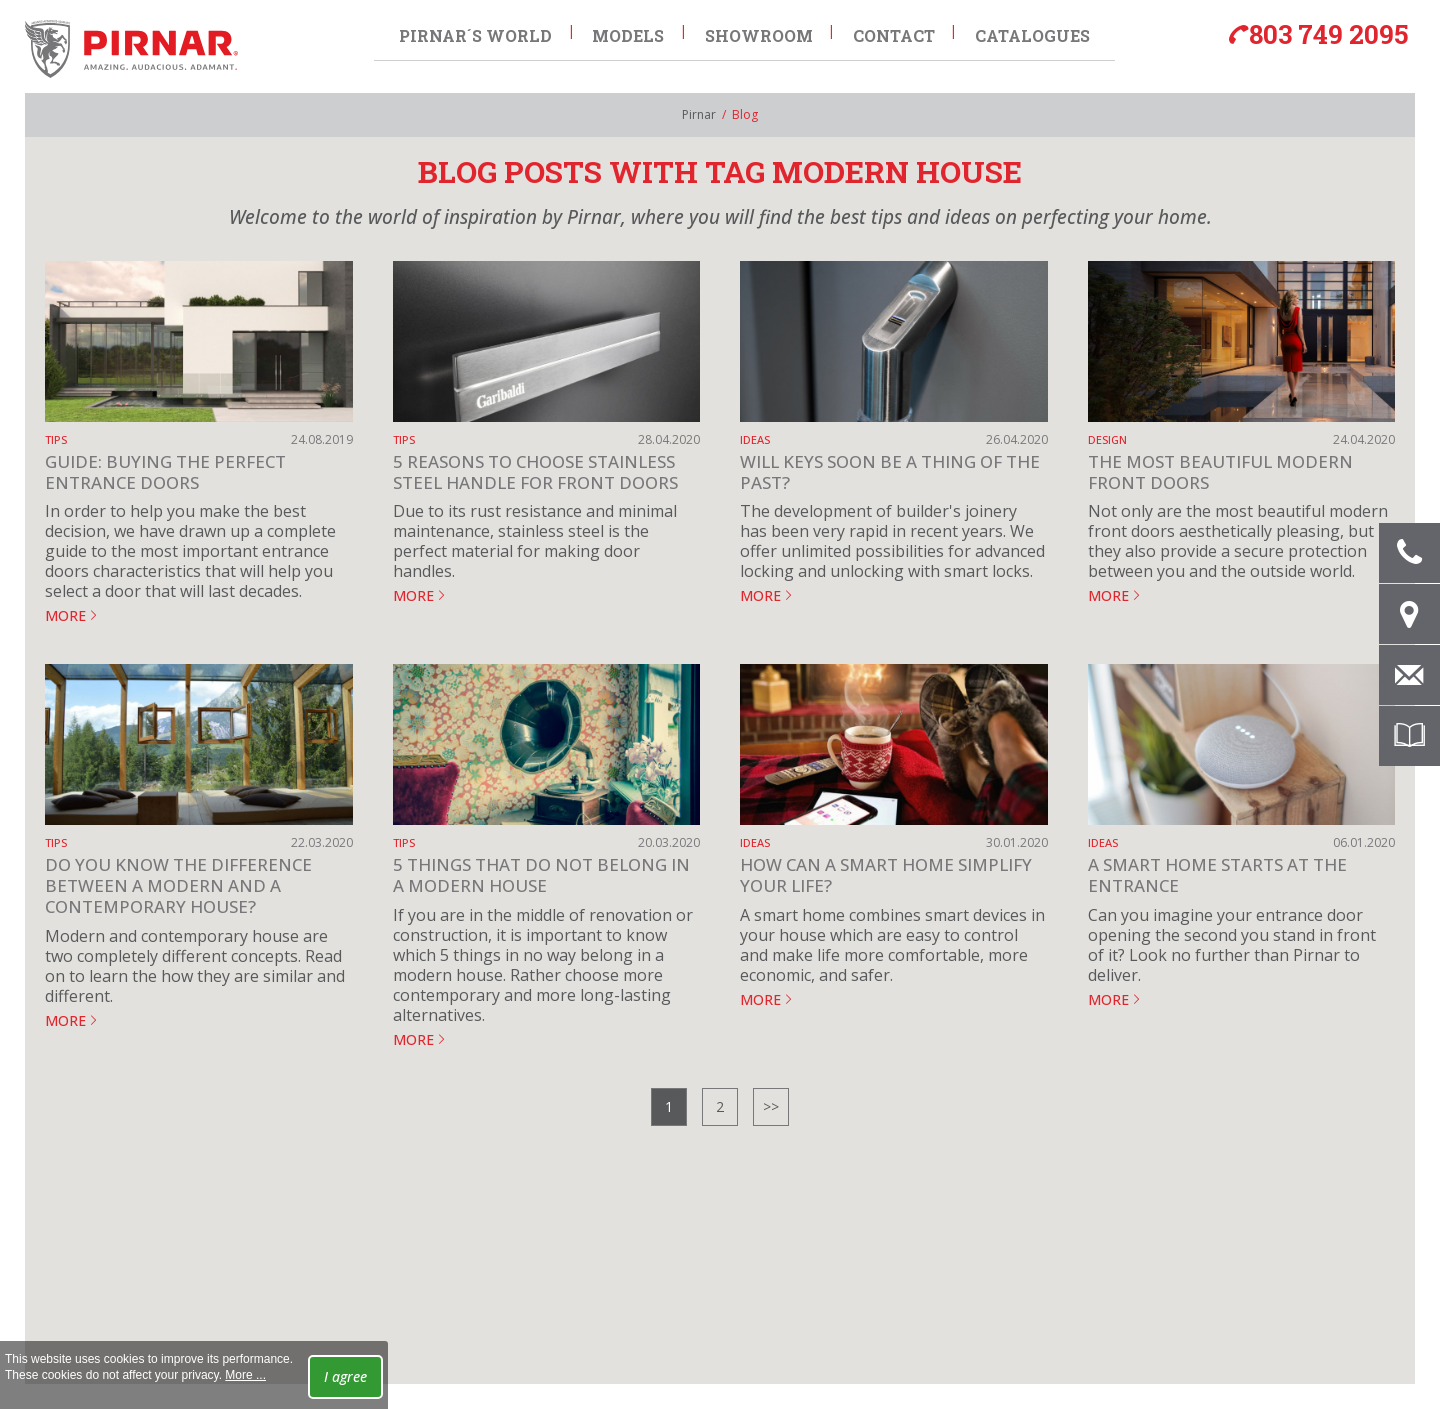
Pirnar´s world (474, 31)
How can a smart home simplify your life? (886, 875)
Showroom (759, 31)
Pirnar (699, 114)
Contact (895, 31)
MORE (65, 615)
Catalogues (1034, 31)
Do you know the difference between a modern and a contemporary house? (178, 885)
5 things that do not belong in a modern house (541, 875)
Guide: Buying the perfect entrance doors (165, 472)
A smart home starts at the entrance (1217, 875)
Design (1107, 439)
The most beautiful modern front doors (1220, 472)
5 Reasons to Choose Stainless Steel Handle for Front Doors (535, 472)
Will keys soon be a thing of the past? (890, 472)
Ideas (755, 439)
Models (628, 31)
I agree (345, 1376)
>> (771, 1106)
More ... (245, 1375)
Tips (56, 439)
